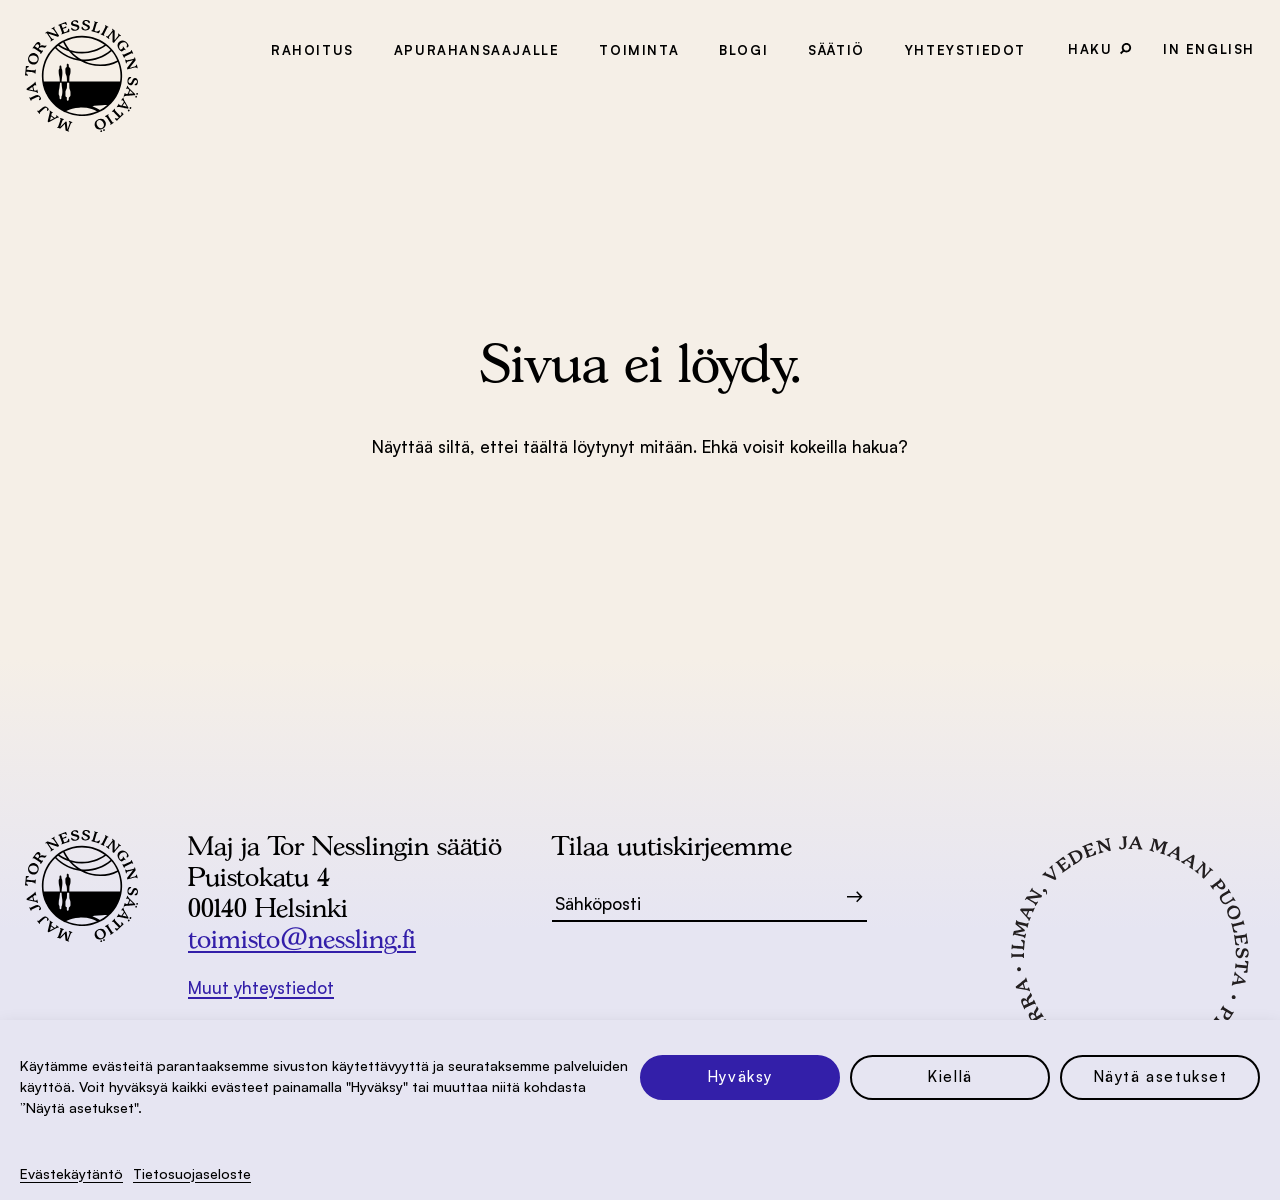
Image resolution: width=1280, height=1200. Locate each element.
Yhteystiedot (965, 50)
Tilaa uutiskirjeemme (672, 845)
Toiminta (639, 50)
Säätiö (836, 50)
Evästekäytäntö (71, 1173)
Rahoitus (312, 50)
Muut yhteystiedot (261, 987)
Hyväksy (740, 1076)
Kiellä (950, 1076)
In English (1209, 49)
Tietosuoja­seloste (192, 1173)
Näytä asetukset (1160, 1076)
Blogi (743, 50)
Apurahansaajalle (477, 50)
